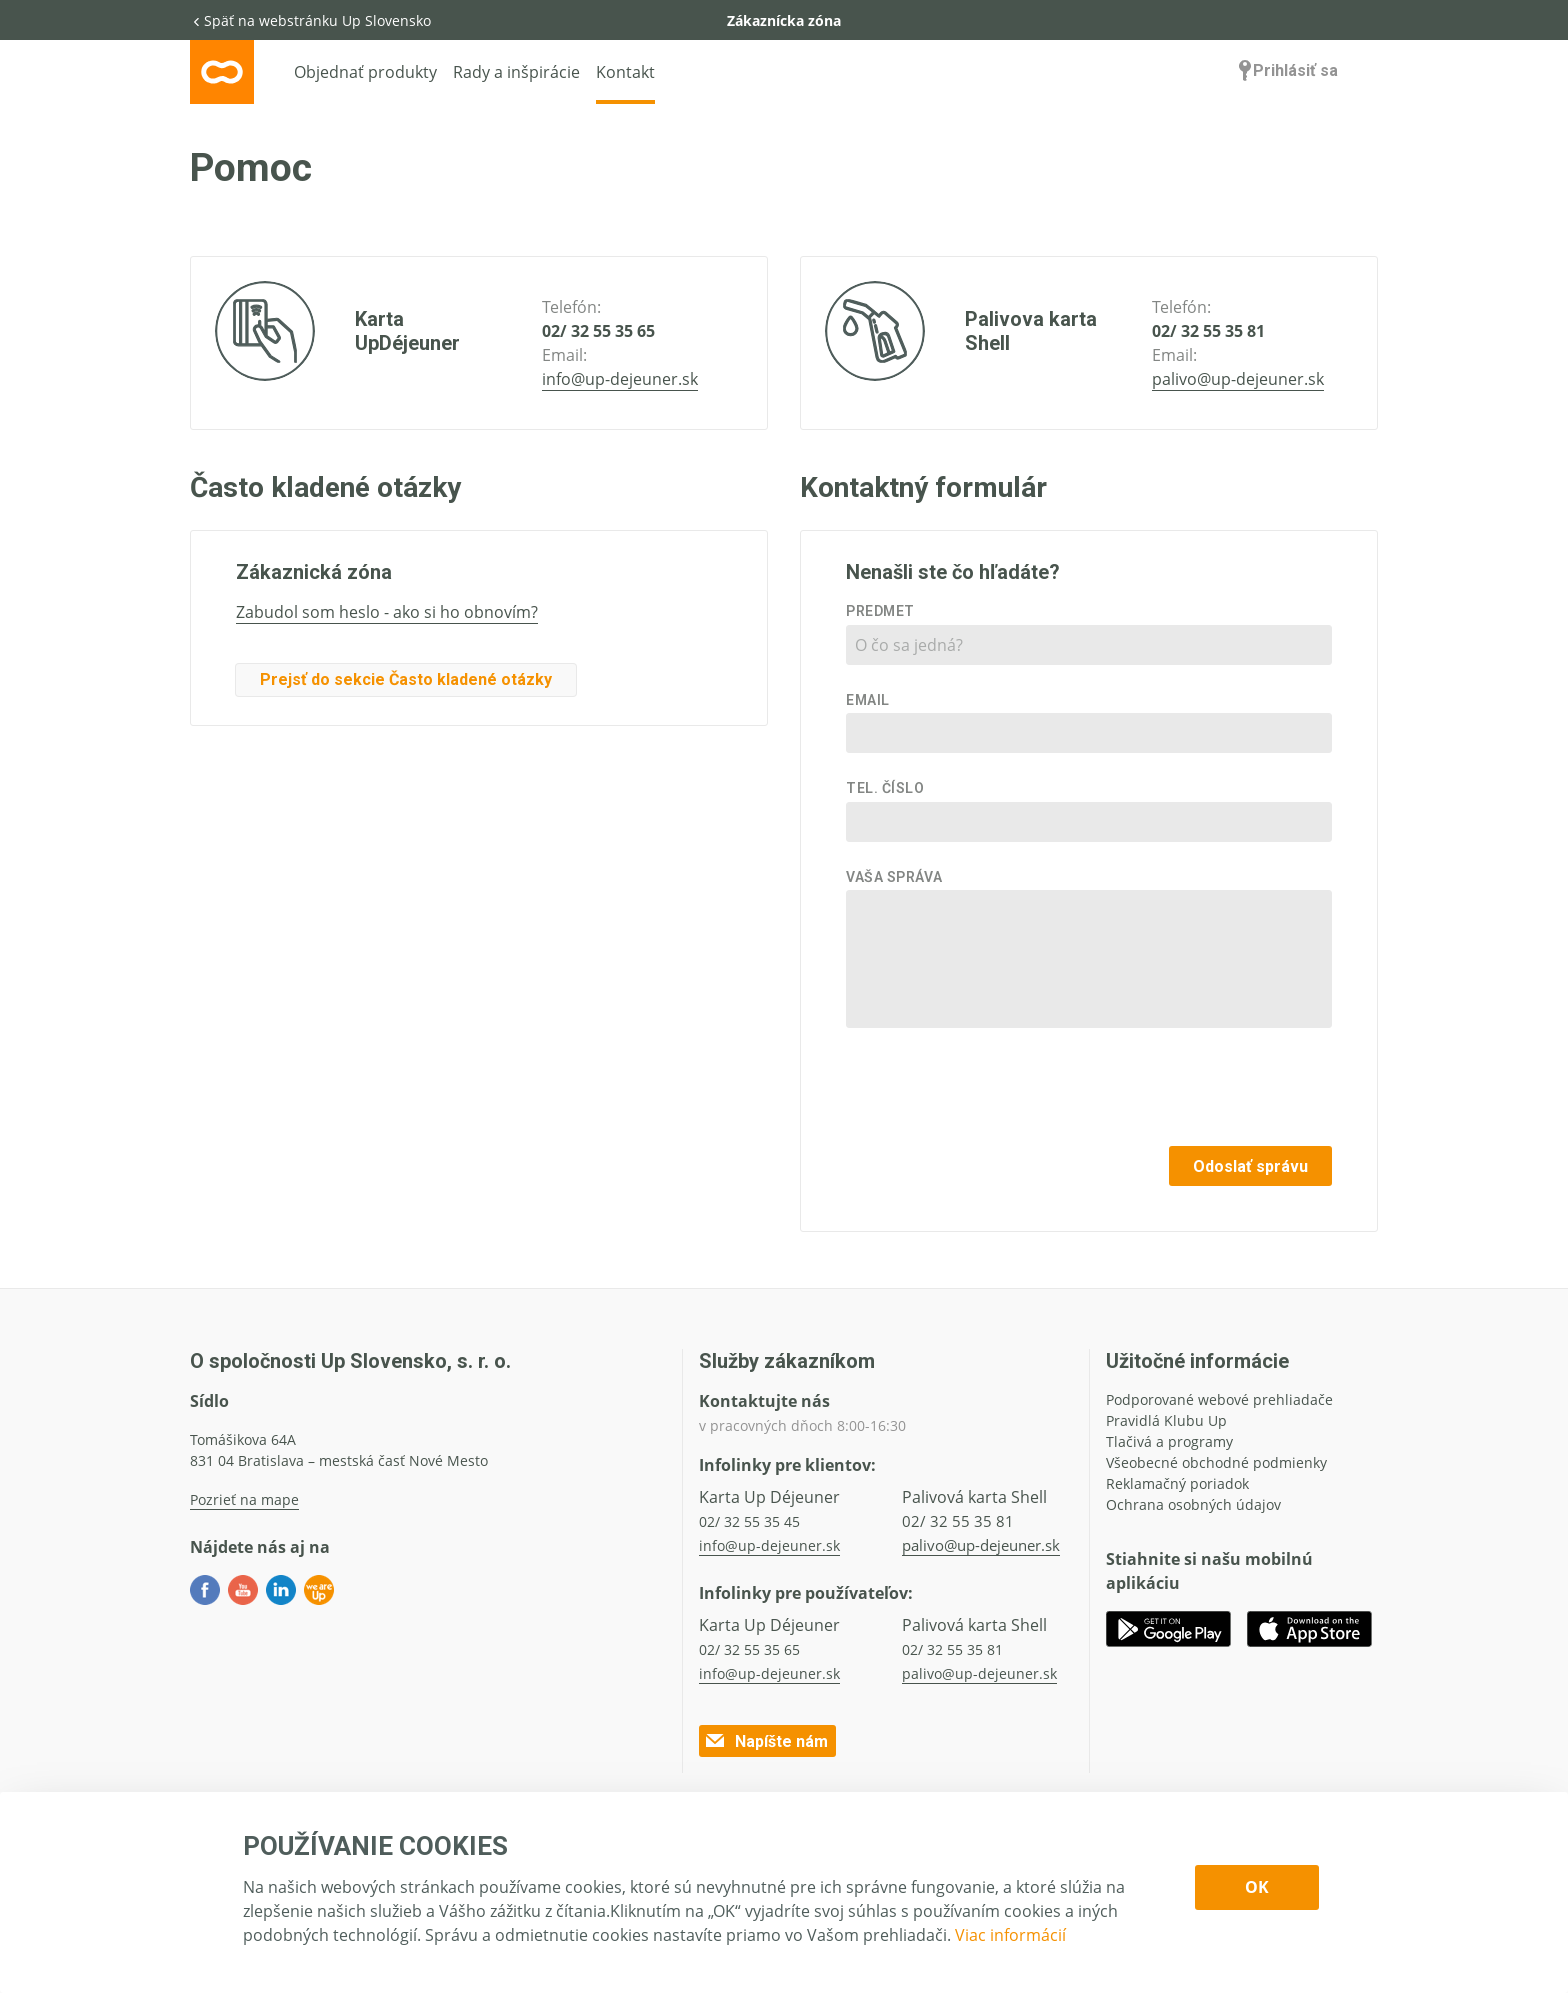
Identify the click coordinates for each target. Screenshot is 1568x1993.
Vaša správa (894, 877)
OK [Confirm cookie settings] (1257, 1887)
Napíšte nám (765, 1741)
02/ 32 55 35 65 (598, 331)
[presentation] (1180, 1091)
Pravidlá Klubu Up (1166, 1420)
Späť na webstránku (310, 20)
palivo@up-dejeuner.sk (1238, 379)
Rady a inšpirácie (516, 72)
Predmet (880, 611)
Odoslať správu (1250, 1166)
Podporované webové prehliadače (1219, 1399)
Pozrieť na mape (244, 1499)
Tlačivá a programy (1169, 1441)
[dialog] (784, 1892)
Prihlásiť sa (1285, 70)
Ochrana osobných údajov (1193, 1504)
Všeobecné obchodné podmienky (1216, 1462)
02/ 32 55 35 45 (749, 1521)
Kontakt (625, 72)
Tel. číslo (885, 788)
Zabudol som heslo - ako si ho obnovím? (387, 612)
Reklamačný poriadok (1177, 1483)
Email (868, 700)
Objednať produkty (365, 72)
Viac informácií (1010, 1935)
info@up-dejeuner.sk (620, 379)
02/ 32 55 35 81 (1208, 331)
